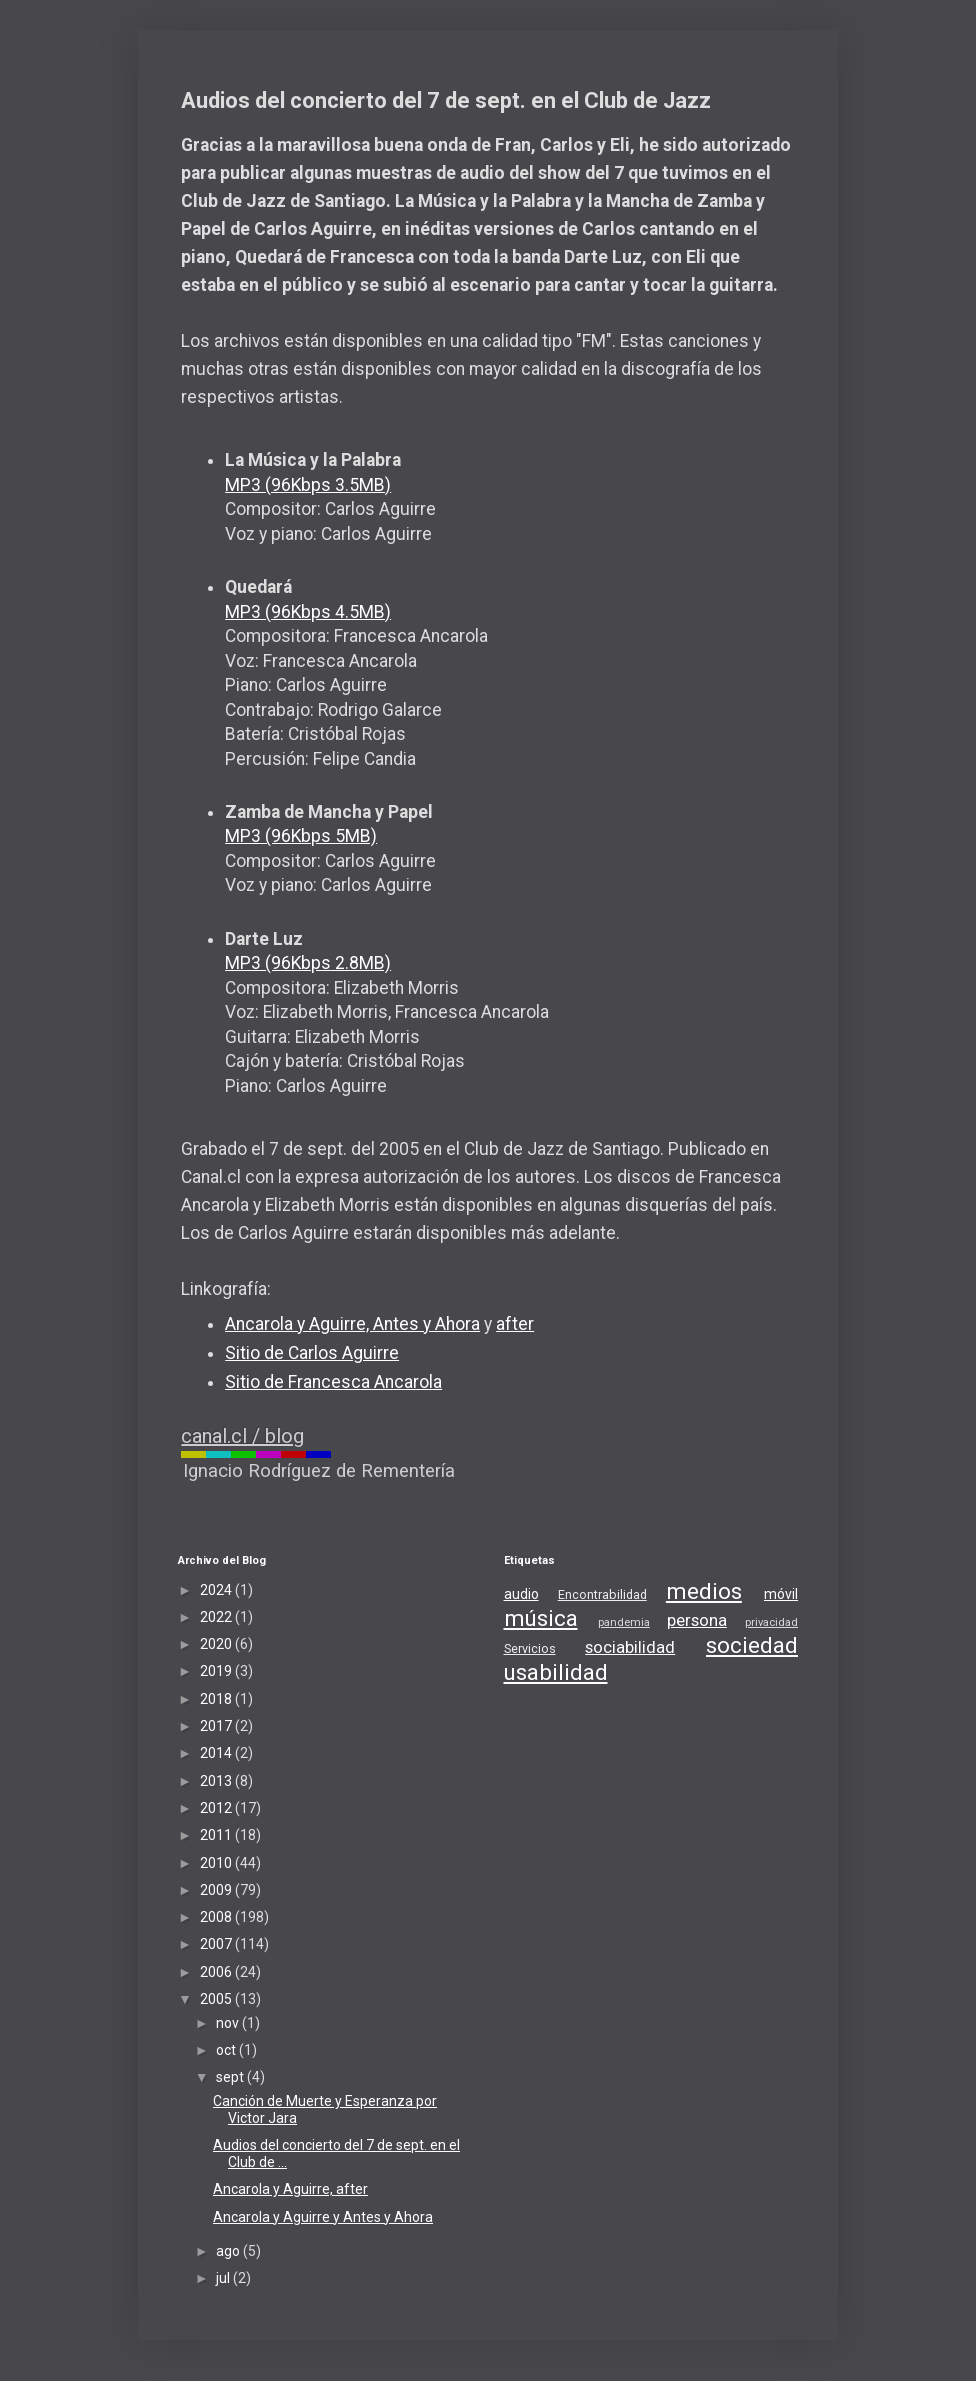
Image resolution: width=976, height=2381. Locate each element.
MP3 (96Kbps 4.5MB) (308, 612)
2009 (217, 1890)
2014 (217, 1753)
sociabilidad (630, 1647)
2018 (217, 1699)
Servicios (530, 1648)
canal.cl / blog (242, 1436)
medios (704, 1591)
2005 (217, 1999)
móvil (781, 1594)
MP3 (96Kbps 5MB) (301, 836)
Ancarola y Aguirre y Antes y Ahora (323, 2217)
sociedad (752, 1645)
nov (229, 2023)
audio (521, 1594)
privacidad (771, 1622)
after (515, 1324)
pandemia (624, 1622)
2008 (217, 1917)
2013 (217, 1781)
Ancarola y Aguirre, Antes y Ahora (352, 1324)
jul (224, 2278)
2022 (217, 1617)
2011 (217, 1835)
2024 (217, 1590)
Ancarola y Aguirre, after (290, 2189)
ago (229, 2251)
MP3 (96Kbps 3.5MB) (308, 485)
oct (227, 2050)
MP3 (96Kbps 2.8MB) (308, 963)
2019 (217, 1671)
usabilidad (556, 1672)
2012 (217, 1808)
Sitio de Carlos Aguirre (312, 1353)
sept (231, 2077)
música (541, 1618)
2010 (217, 1863)
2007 (217, 1944)
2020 (217, 1644)
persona (697, 1620)
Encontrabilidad (602, 1594)
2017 (217, 1726)
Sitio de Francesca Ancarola (333, 1382)
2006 (217, 1972)
